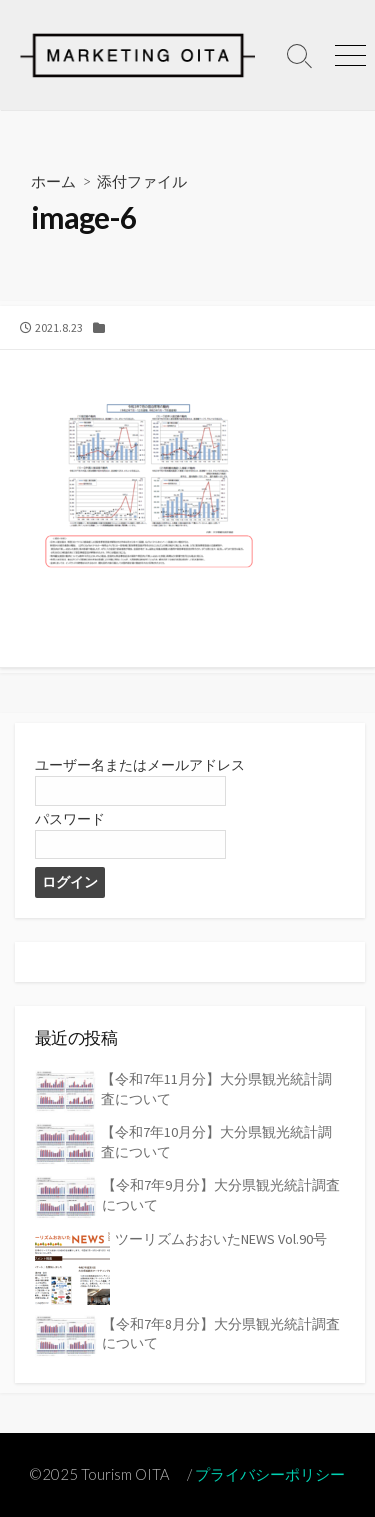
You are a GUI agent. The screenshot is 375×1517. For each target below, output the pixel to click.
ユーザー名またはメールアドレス (140, 765)
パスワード (70, 819)
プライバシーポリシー (270, 1474)
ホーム (53, 181)
